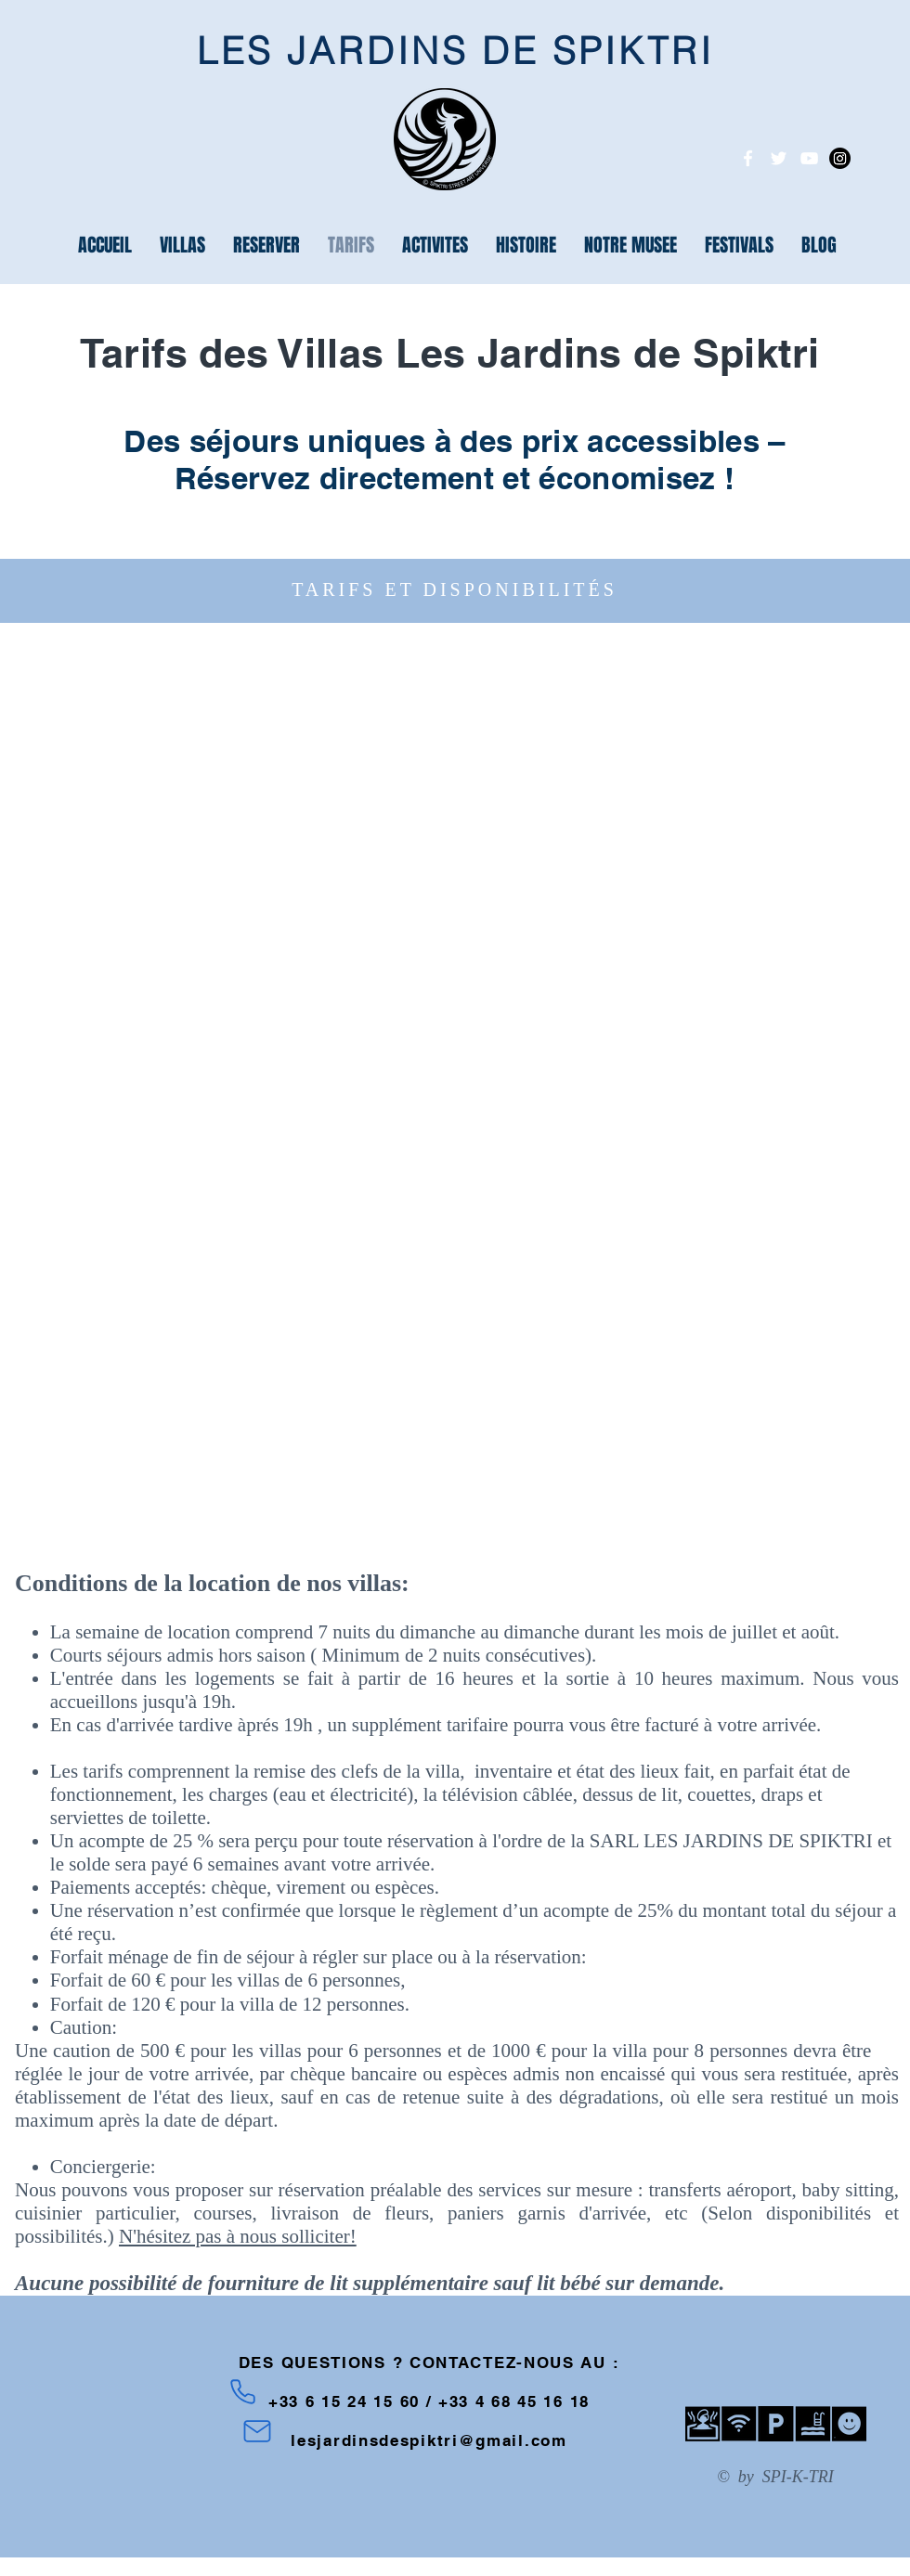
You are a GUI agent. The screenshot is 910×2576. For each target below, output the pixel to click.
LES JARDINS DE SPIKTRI (455, 50)
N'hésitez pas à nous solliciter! (238, 2236)
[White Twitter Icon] (778, 158)
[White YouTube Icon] (809, 158)
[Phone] (243, 2391)
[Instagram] (840, 158)
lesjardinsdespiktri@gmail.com (428, 2440)
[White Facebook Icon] (748, 158)
